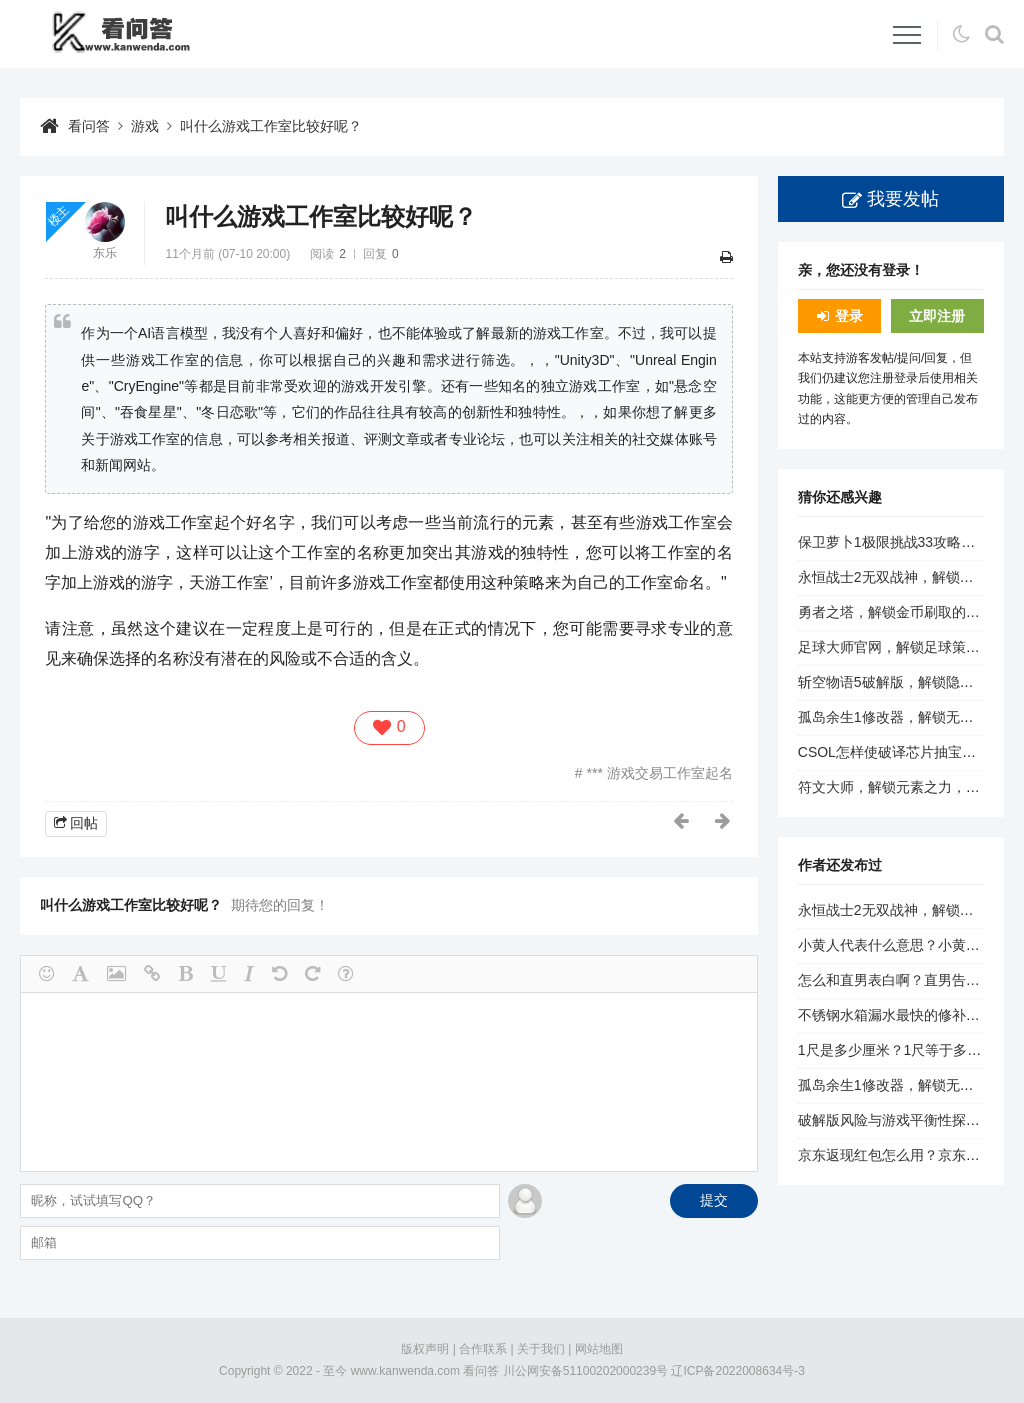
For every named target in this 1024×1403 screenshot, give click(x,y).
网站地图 (599, 1349)
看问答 (89, 126)
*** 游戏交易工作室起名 (658, 773)
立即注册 (937, 316)
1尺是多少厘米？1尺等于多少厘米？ (911, 1050)
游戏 (145, 126)
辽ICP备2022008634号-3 (737, 1371)
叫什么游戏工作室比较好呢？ (271, 126)
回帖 (84, 823)
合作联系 (483, 1349)
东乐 (105, 253)
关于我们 (541, 1349)
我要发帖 (903, 199)
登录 (849, 316)
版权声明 (425, 1349)
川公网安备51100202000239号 (585, 1371)
